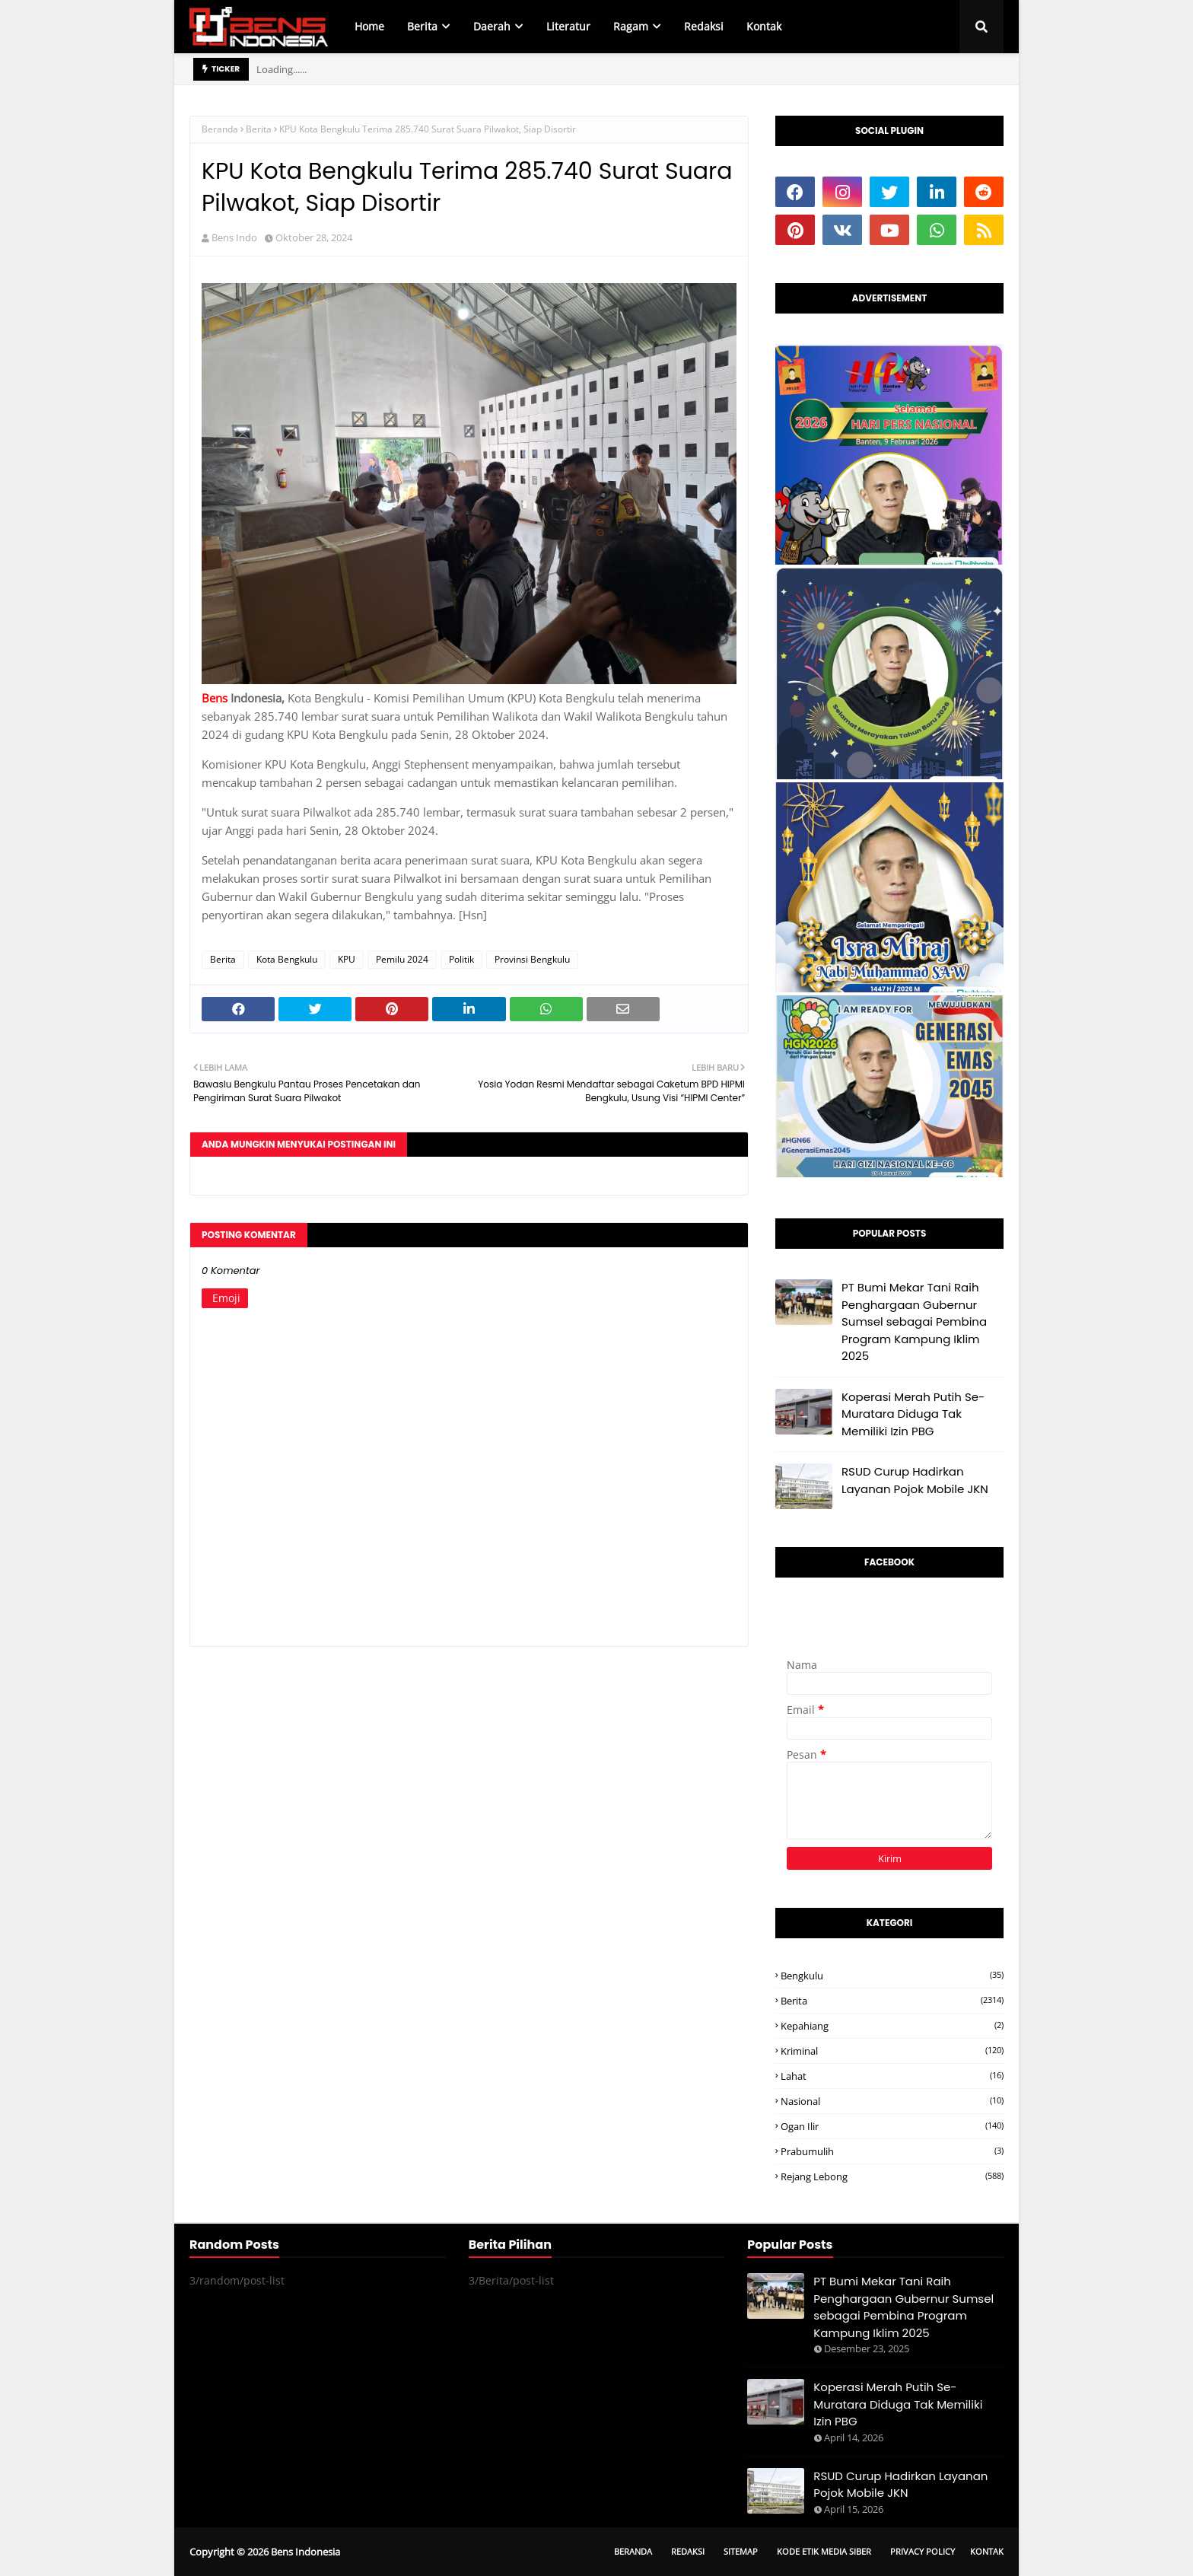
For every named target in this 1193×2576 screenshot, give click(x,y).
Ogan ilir (892, 2126)
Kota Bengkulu (286, 959)
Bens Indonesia (305, 2551)
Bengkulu (892, 1975)
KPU (346, 959)
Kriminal (892, 2051)
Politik (461, 959)
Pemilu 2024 (402, 959)
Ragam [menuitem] (630, 26)
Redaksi (688, 2551)
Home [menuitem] (369, 26)
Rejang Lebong (892, 2176)
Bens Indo (234, 237)
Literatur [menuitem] (568, 26)
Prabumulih (892, 2151)
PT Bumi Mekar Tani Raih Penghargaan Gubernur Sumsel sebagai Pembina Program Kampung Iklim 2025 (914, 1321)
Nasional (892, 2101)
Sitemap (741, 2551)
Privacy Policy (922, 2551)
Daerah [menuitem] (492, 26)
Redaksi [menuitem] (704, 26)
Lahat (892, 2076)
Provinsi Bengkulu (532, 959)
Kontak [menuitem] (763, 26)
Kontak (987, 2551)
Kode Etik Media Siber (824, 2551)
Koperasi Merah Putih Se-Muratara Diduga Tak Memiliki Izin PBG (913, 1414)
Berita (259, 129)
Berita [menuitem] (422, 26)
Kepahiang (892, 2026)
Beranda (220, 129)
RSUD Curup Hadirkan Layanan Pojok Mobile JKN (914, 1480)
